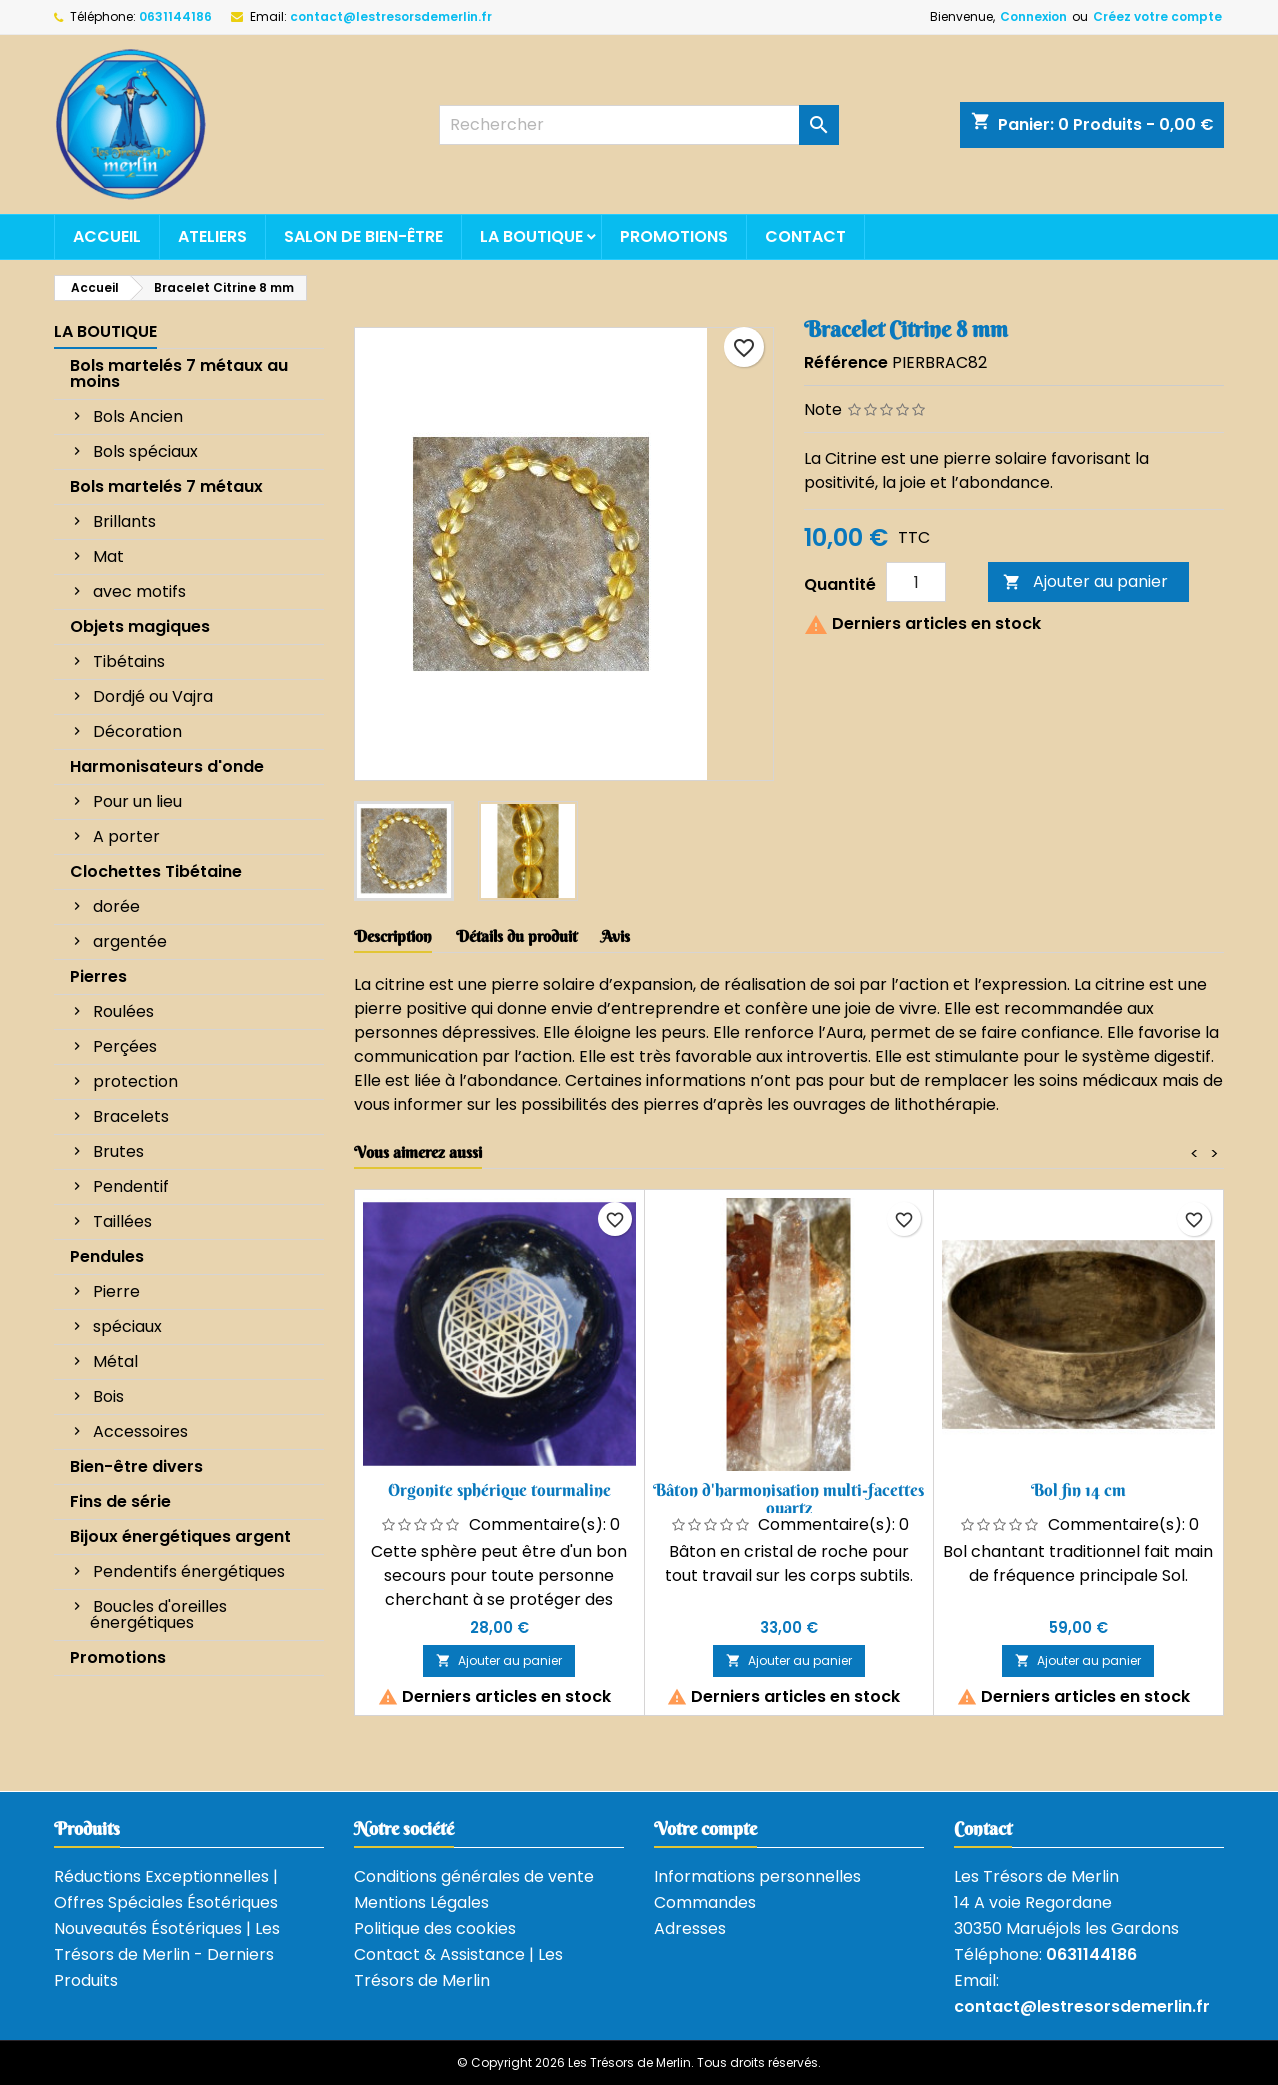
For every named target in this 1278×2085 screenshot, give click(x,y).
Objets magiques (140, 626)
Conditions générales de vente (474, 1876)
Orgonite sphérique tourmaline (499, 1489)
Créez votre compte (1157, 16)
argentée (130, 941)
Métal (115, 1361)
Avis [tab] (615, 936)
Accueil (107, 236)
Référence (846, 362)
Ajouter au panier (1085, 581)
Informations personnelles (757, 1876)
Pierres (98, 976)
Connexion (1033, 16)
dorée (116, 906)
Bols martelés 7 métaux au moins (179, 373)
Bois (108, 1396)
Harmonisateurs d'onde (167, 766)
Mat (108, 556)
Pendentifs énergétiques (189, 1571)
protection (135, 1081)
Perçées (125, 1046)
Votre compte (705, 1828)
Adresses (690, 1928)
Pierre (116, 1291)
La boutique (531, 236)
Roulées (123, 1011)
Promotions (674, 236)
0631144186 (175, 16)
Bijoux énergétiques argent (180, 1536)
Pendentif (131, 1186)
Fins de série (120, 1501)
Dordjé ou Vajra (153, 696)
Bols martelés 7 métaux (166, 486)
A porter (126, 836)
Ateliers (212, 236)
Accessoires (140, 1431)
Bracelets (131, 1116)
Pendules (107, 1256)
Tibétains (129, 661)
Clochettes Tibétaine (156, 871)
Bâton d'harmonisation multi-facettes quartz (788, 1498)
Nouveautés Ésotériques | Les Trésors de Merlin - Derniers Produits (167, 1954)
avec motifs (139, 591)
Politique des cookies (435, 1928)
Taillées (122, 1221)
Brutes (118, 1151)
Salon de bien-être (363, 236)
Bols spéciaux (145, 451)
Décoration (137, 731)
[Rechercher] (639, 125)
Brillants (124, 521)
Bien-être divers (136, 1466)
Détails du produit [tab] (516, 936)
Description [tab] (393, 936)
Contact (805, 236)
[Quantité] (916, 582)
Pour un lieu (137, 801)
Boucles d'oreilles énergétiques (158, 1614)
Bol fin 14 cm (1078, 1489)
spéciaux (127, 1326)
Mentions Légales (421, 1902)
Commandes (705, 1902)
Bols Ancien (138, 416)
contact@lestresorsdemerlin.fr (391, 16)
